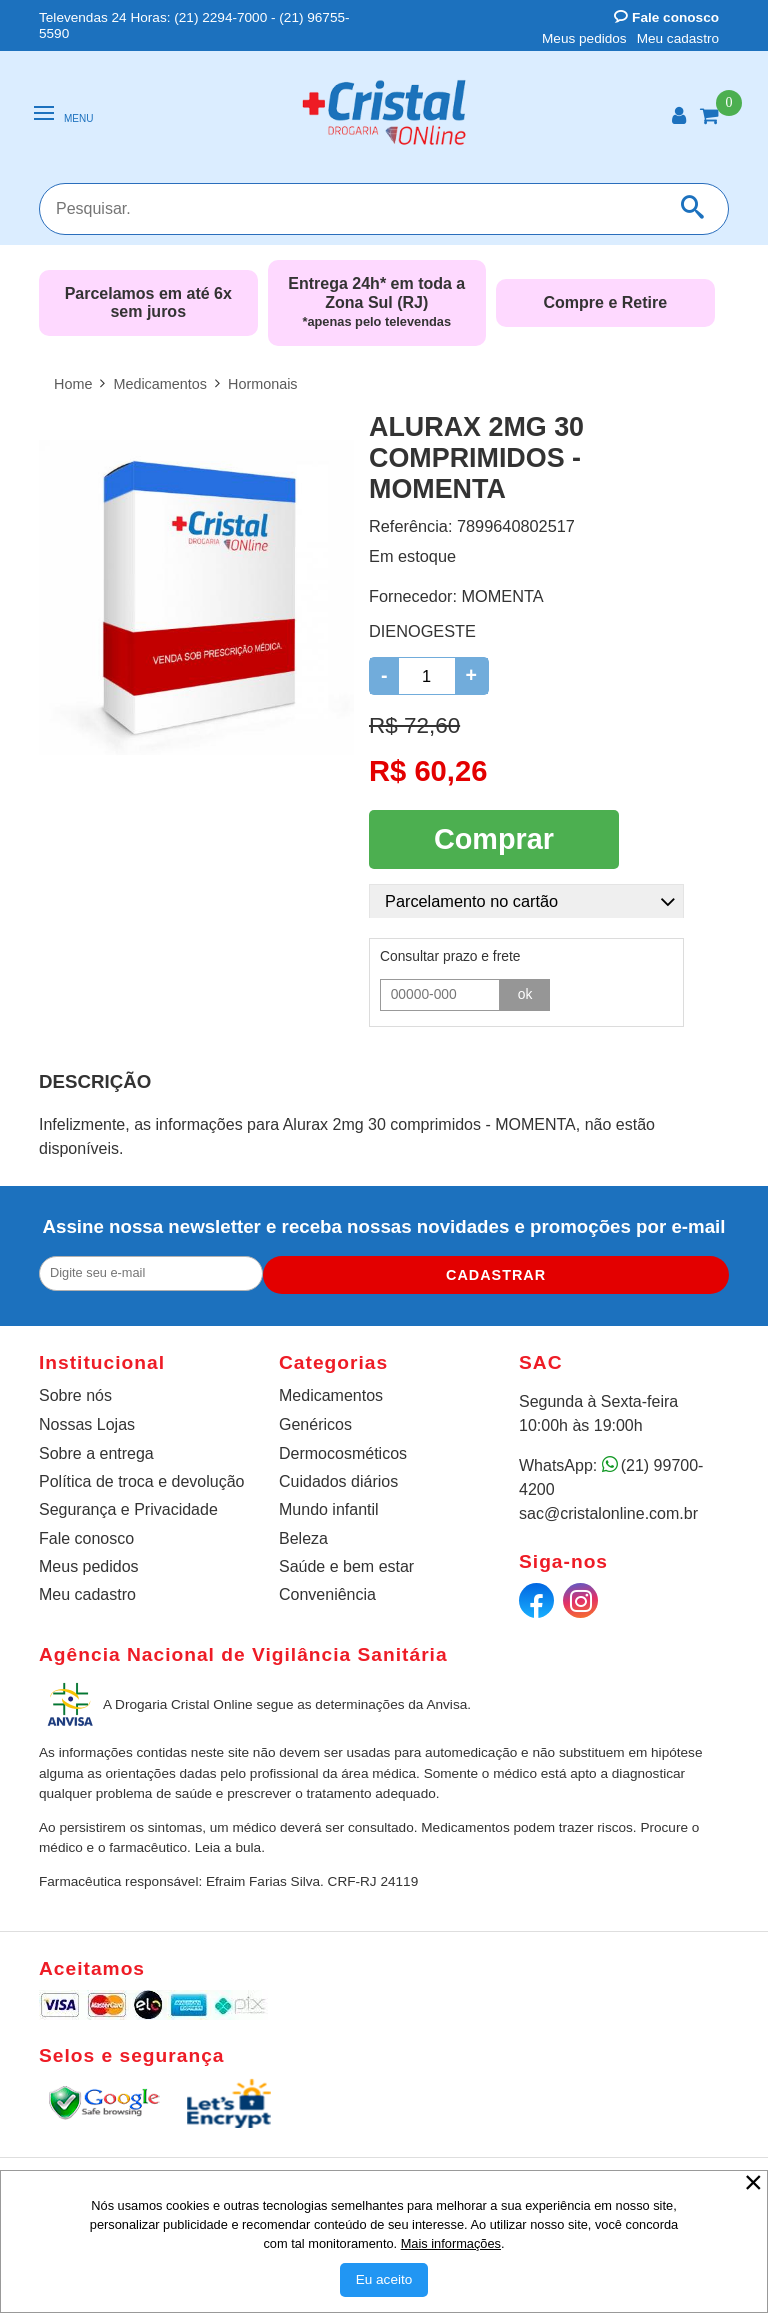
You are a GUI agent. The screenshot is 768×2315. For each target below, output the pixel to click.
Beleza (303, 1534)
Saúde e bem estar (346, 1562)
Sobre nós (75, 1391)
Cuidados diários (338, 1477)
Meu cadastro (678, 38)
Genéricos (315, 1420)
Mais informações (451, 2243)
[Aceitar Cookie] (384, 2280)
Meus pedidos (584, 38)
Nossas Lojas (87, 1420)
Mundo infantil (329, 1505)
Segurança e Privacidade (128, 1505)
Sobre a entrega (96, 1449)
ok (525, 988)
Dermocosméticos (343, 1449)
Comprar (494, 836)
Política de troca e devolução (141, 1477)
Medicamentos (331, 1391)
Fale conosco (666, 17)
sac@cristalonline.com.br (608, 1509)
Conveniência (327, 1590)
